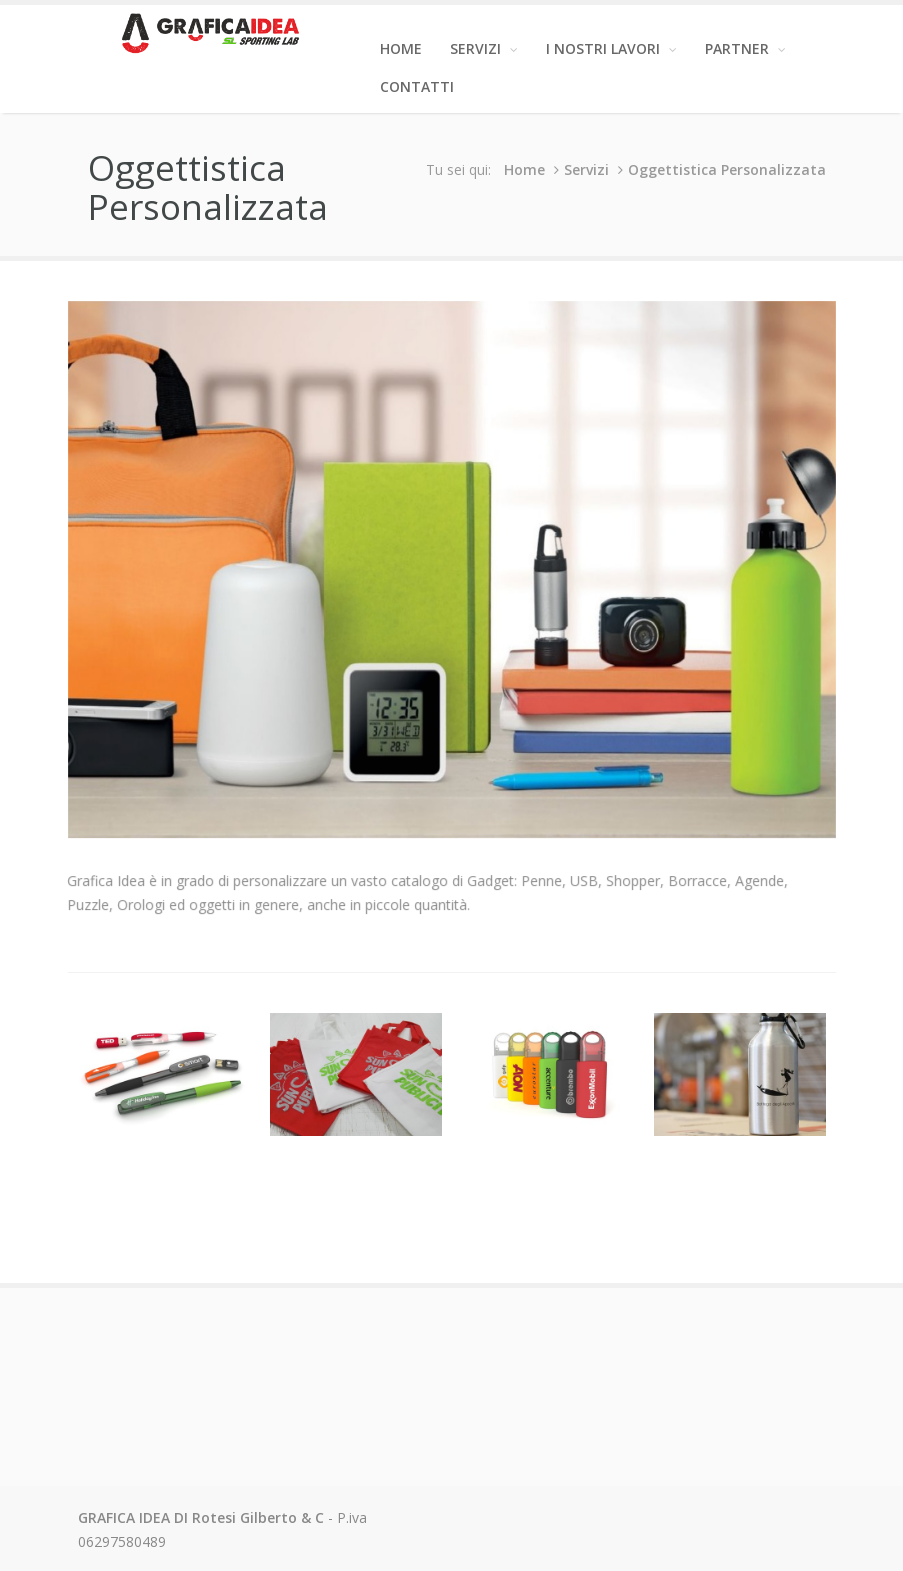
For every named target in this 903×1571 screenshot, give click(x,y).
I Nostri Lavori (611, 48)
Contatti (417, 86)
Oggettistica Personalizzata (729, 169)
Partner (745, 48)
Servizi (484, 48)
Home (401, 48)
